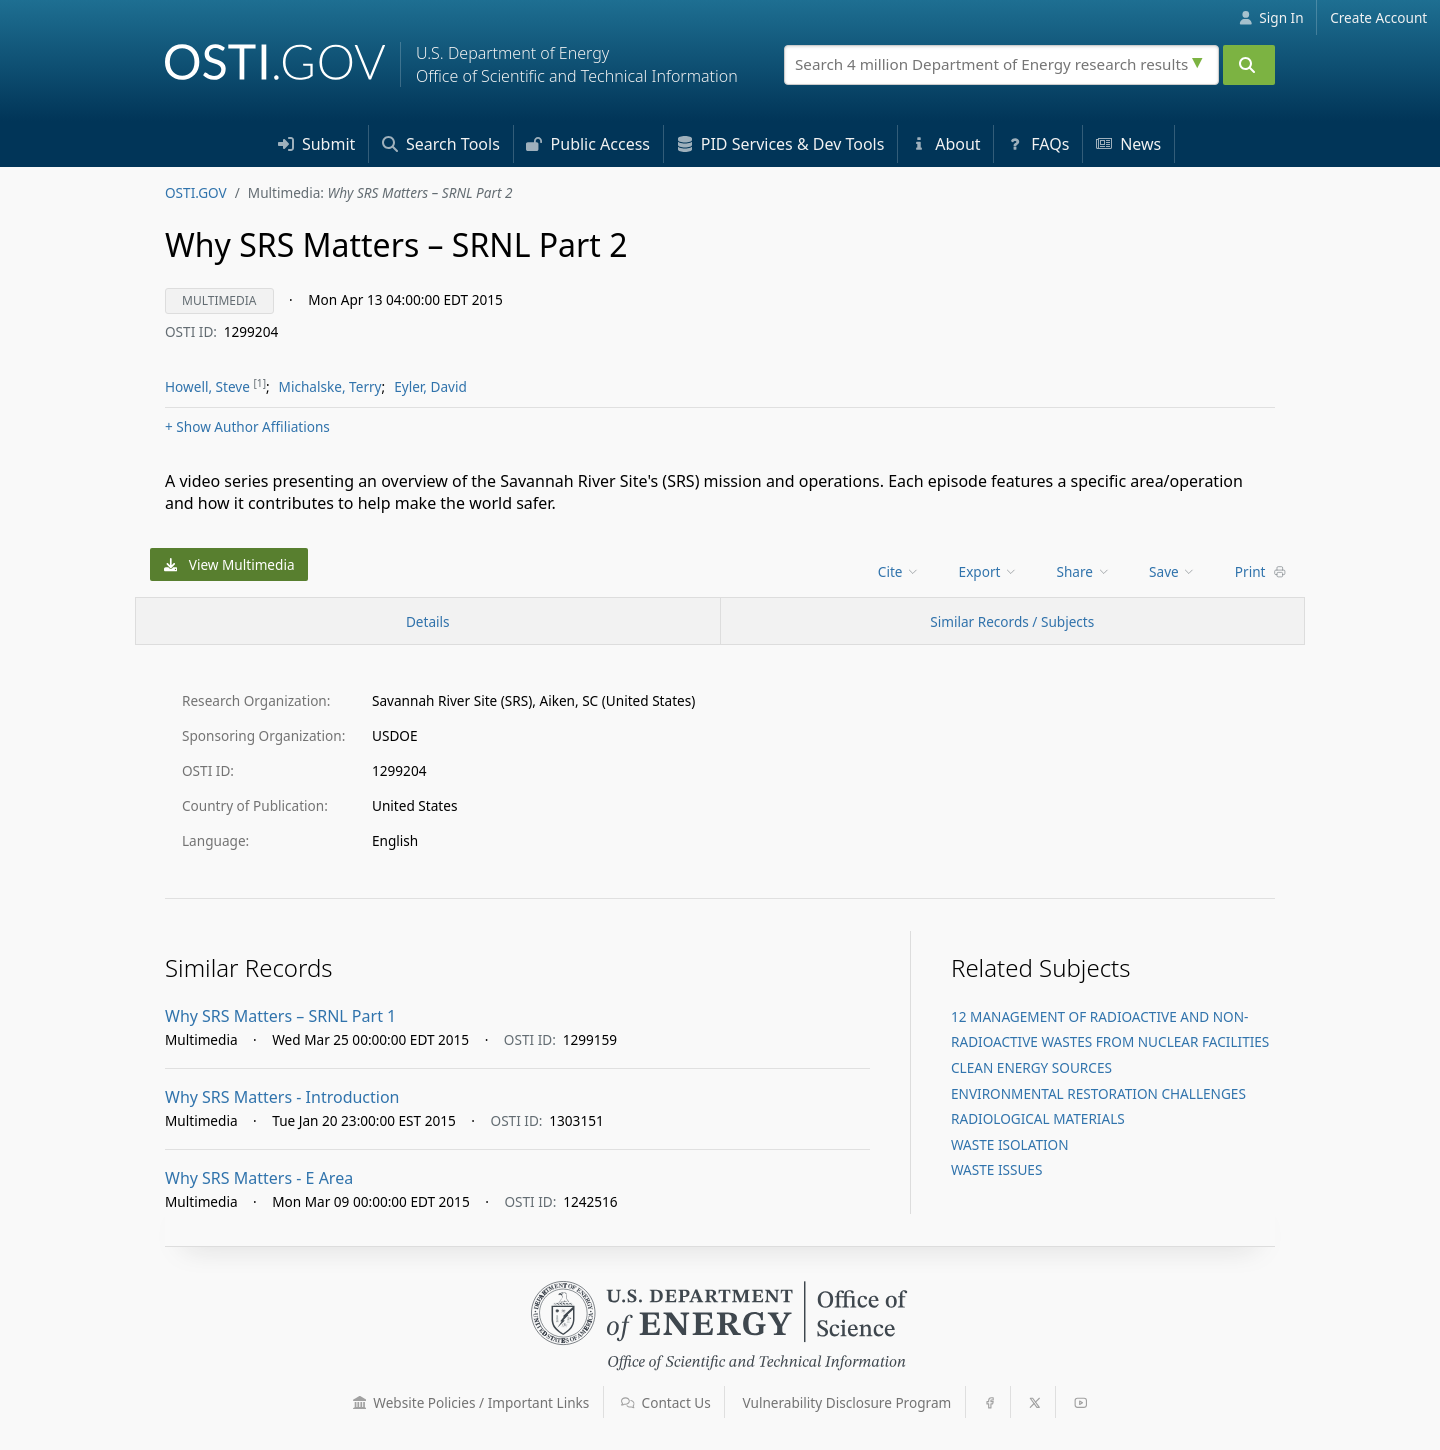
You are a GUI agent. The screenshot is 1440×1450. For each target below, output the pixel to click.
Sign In (1271, 17)
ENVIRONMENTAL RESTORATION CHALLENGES (1098, 1093)
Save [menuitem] (1172, 571)
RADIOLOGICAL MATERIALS (1038, 1118)
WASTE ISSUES (996, 1169)
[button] (360, 1403)
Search (441, 144)
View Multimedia (229, 564)
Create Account (1378, 17)
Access (588, 144)
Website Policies (471, 1402)
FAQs (1038, 144)
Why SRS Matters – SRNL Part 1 (280, 1016)
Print (1261, 571)
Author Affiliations (247, 426)
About (946, 144)
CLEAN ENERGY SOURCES (1031, 1067)
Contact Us (666, 1402)
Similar (1012, 621)
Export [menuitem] (988, 571)
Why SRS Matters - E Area (259, 1178)
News (1128, 144)
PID (781, 144)
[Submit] (1249, 65)
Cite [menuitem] (899, 571)
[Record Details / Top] (428, 621)
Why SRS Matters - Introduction (282, 1097)
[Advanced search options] (1200, 60)
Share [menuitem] (1084, 571)
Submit (317, 144)
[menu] (900, 571)
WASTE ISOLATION (1010, 1144)
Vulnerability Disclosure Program (847, 1402)
